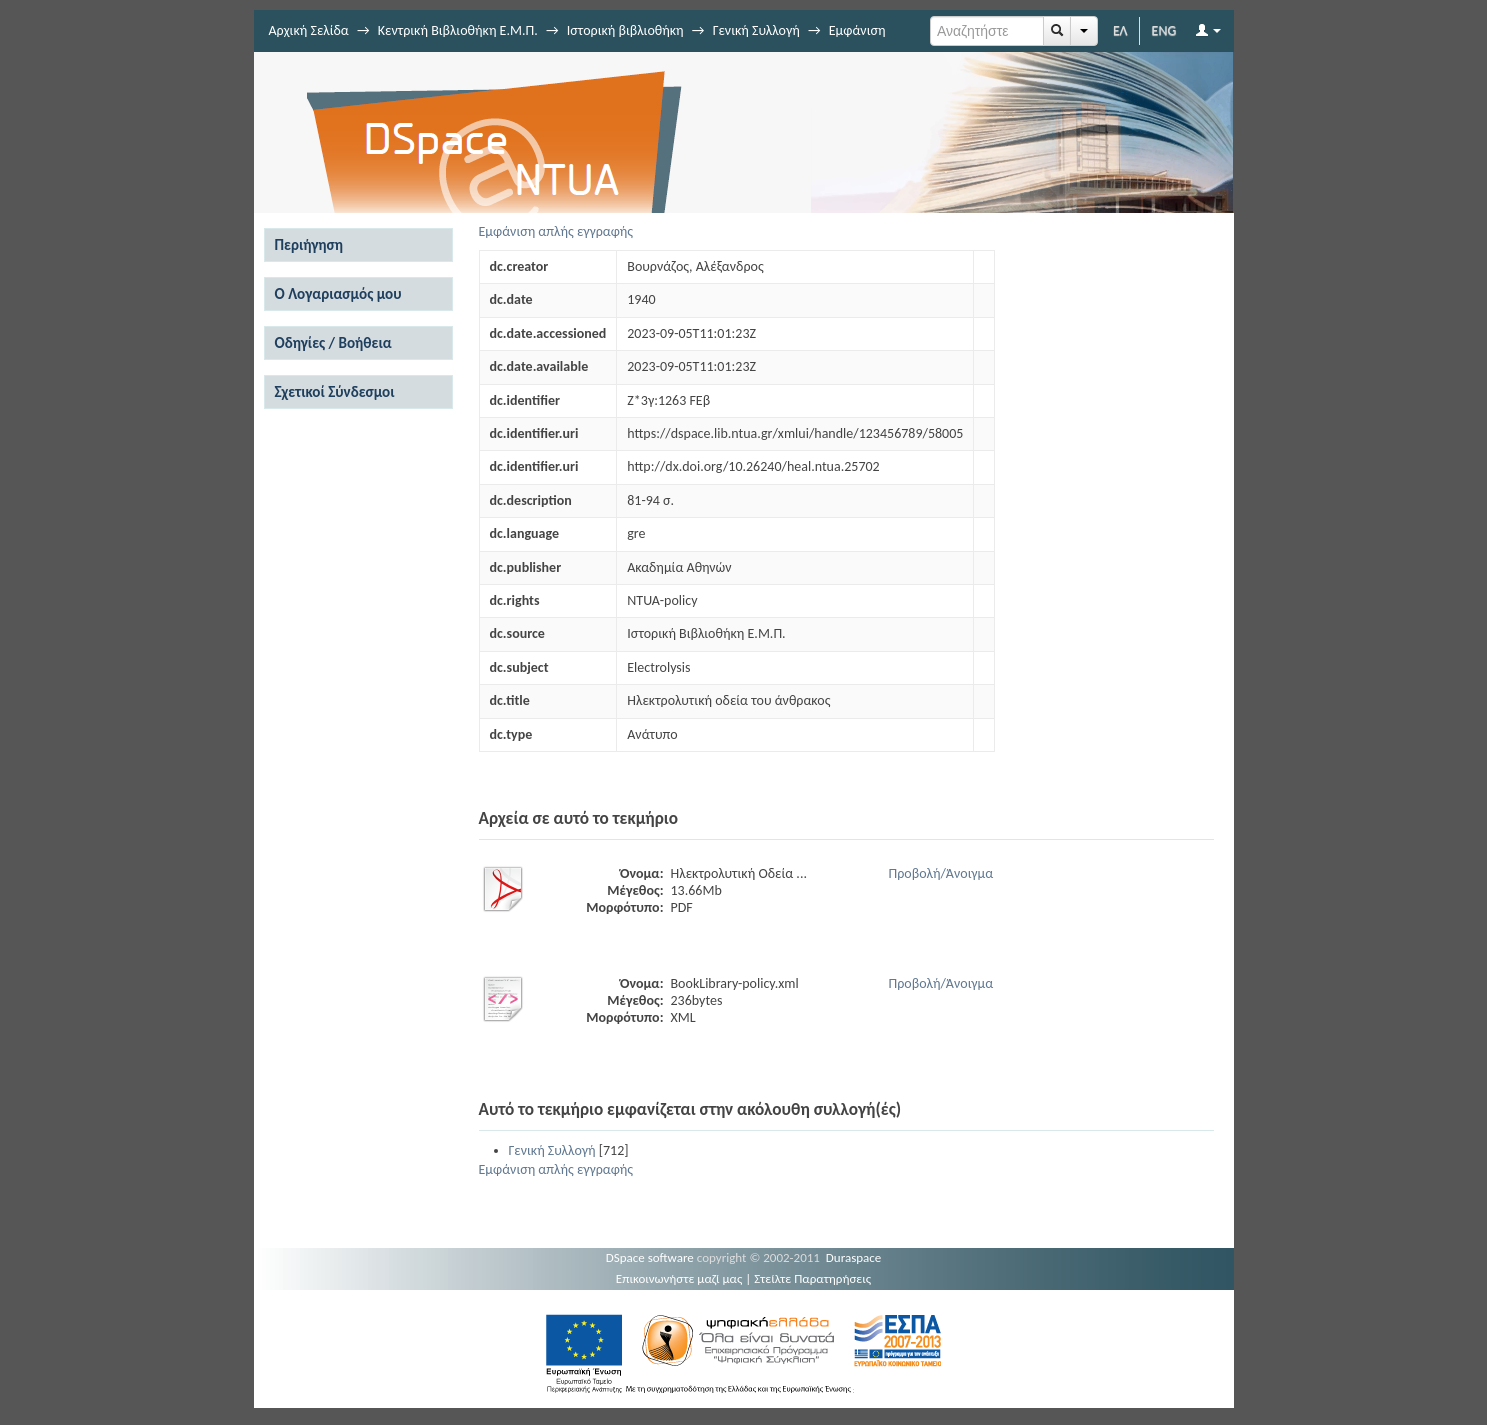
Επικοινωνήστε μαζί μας (679, 1278)
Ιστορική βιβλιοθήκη (625, 30)
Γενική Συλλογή (756, 30)
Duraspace (854, 1257)
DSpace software (650, 1257)
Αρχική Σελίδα (309, 30)
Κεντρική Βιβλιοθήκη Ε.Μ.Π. (458, 30)
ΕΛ (1120, 30)
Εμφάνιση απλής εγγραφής (556, 231)
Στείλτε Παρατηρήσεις (812, 1278)
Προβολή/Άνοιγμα (941, 873)
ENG (1164, 30)
